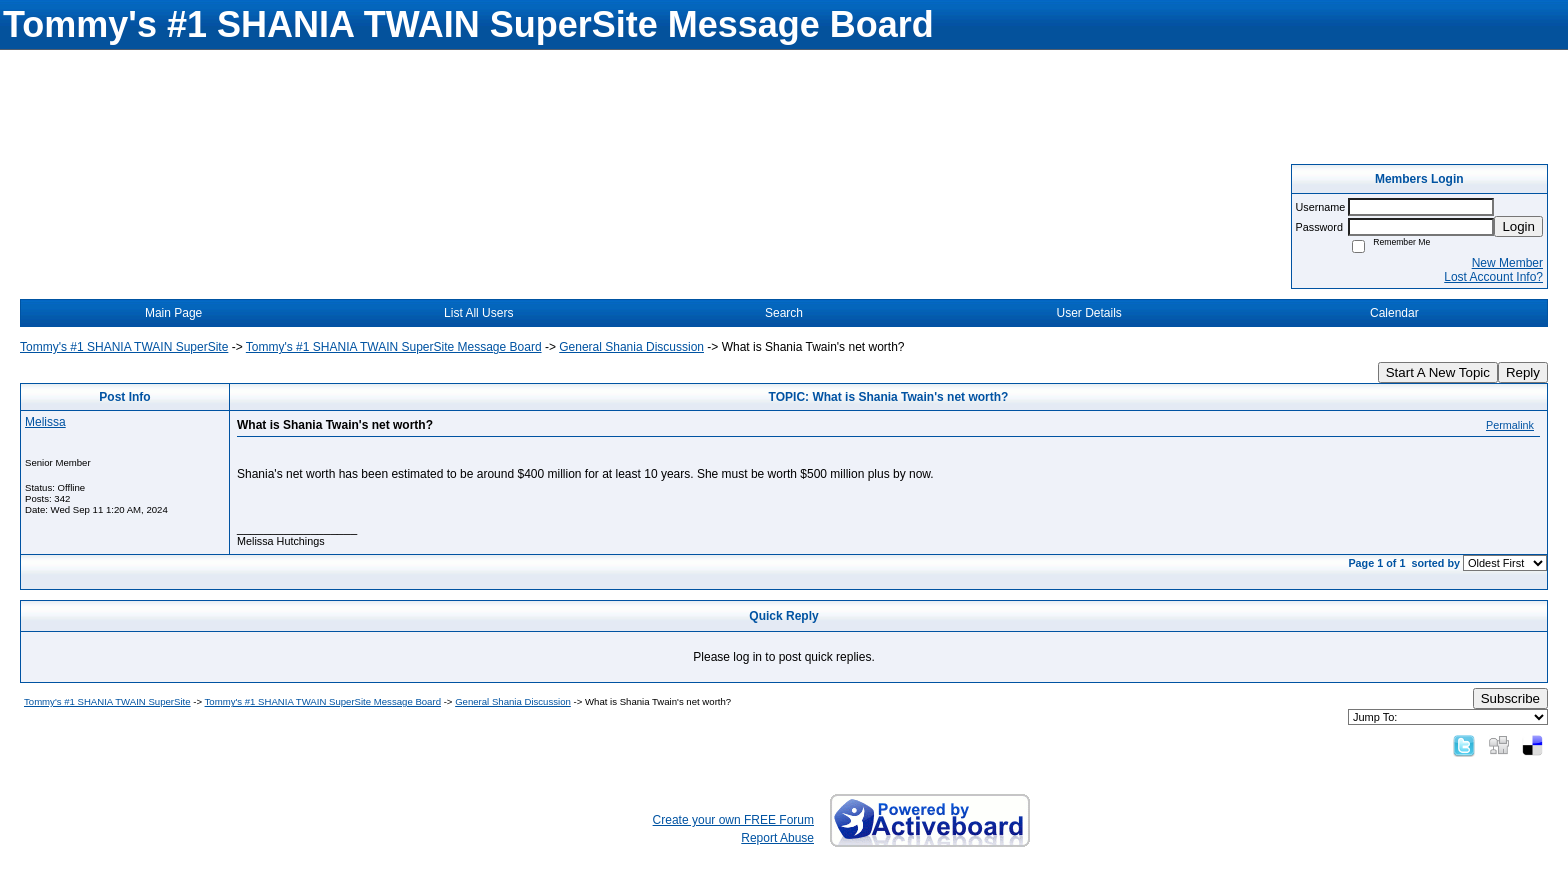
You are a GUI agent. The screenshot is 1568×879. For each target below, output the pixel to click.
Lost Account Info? (1493, 277)
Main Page (173, 313)
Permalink (1510, 425)
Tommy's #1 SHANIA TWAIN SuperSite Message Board (394, 347)
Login (1518, 226)
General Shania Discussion (631, 347)
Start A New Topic (1438, 372)
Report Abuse (777, 838)
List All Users (478, 313)
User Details (1088, 313)
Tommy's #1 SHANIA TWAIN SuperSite (124, 347)
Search (784, 313)
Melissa (45, 422)
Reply (1523, 372)
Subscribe (1510, 698)
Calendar (1394, 313)
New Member (1507, 263)
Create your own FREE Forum (733, 820)
